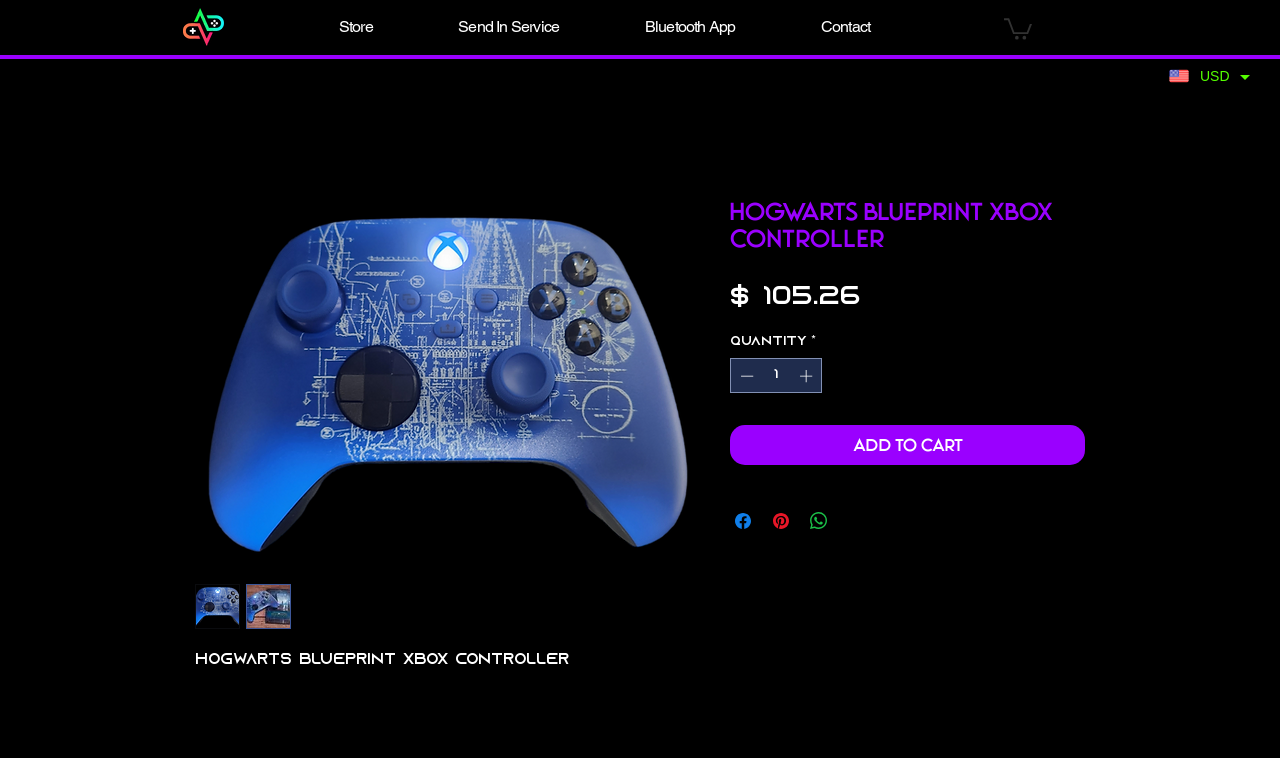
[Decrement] (745, 376)
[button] (356, 27)
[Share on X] (857, 521)
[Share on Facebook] (743, 521)
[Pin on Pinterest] (781, 521)
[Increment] (808, 376)
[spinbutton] (776, 376)
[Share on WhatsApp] (819, 521)
